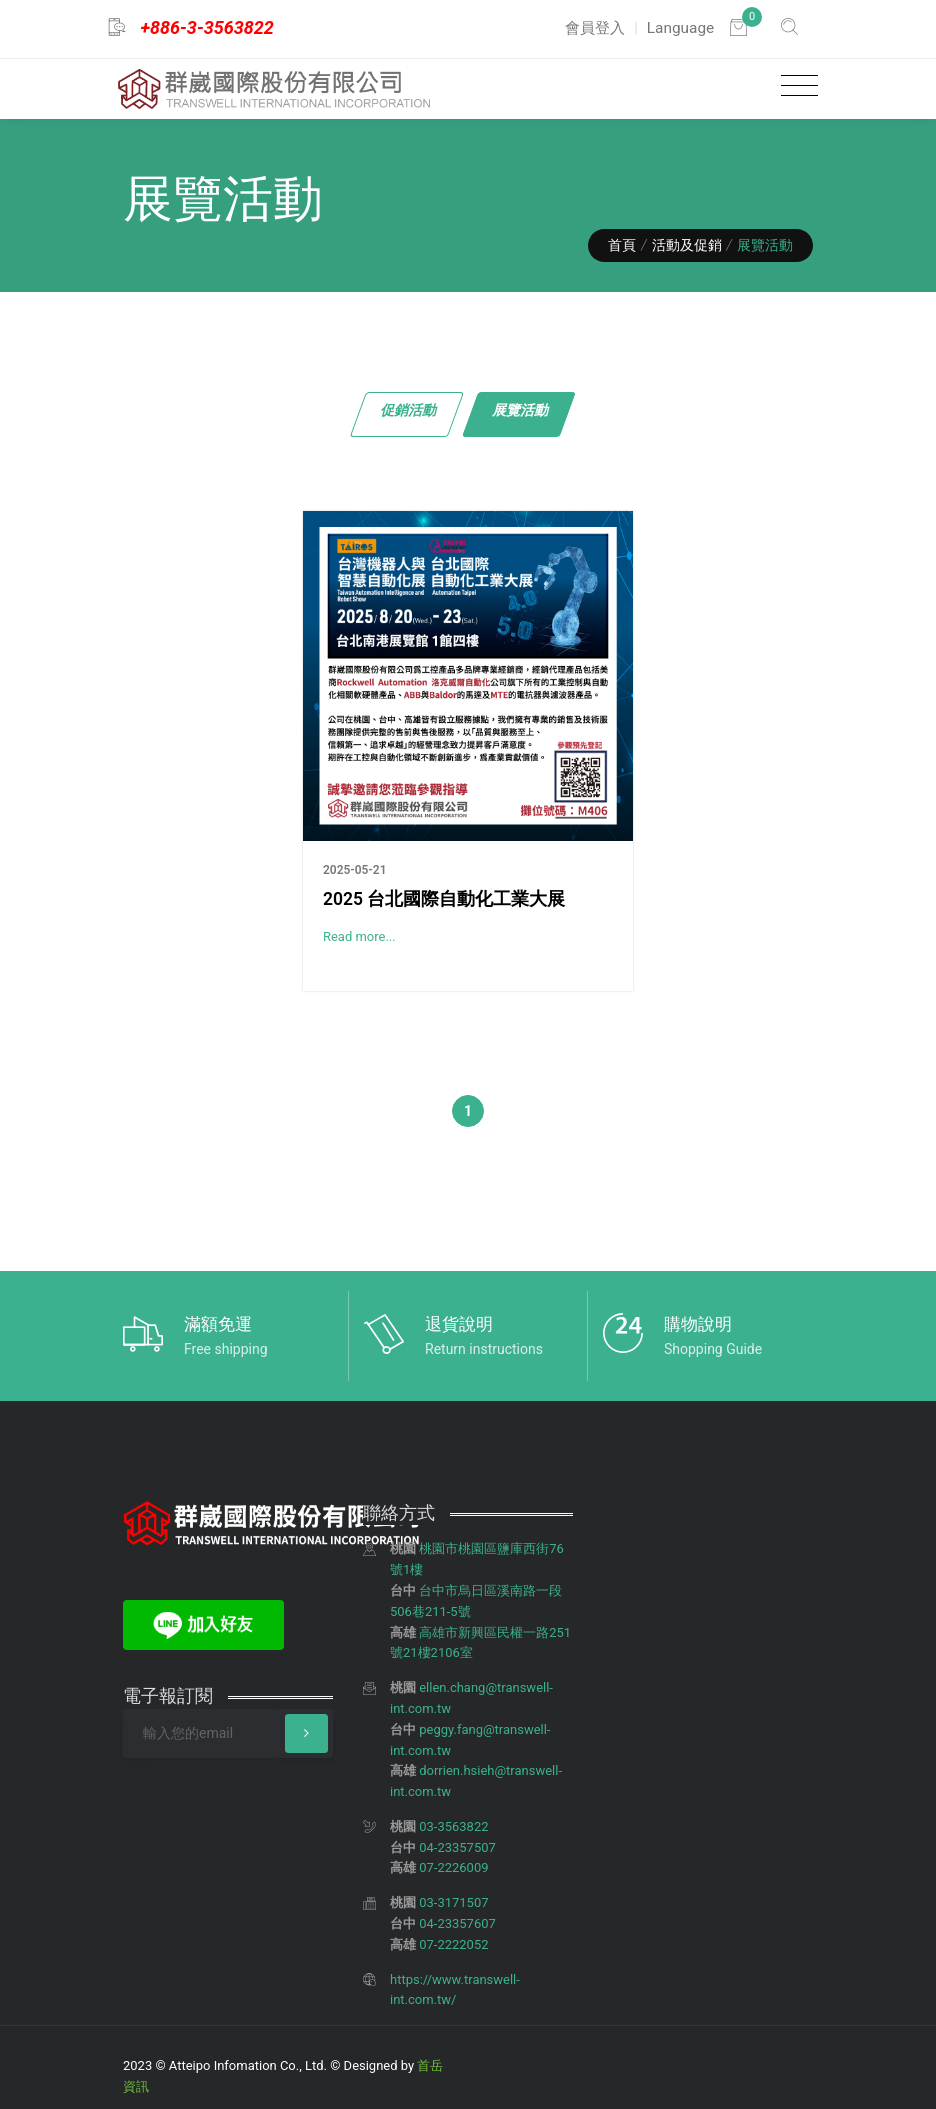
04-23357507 (457, 1847)
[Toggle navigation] (794, 86)
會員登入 (595, 28)
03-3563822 (453, 1826)
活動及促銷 (687, 245)
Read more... (359, 936)
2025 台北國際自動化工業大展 (444, 899)
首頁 (622, 245)
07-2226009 (453, 1867)
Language (680, 28)
